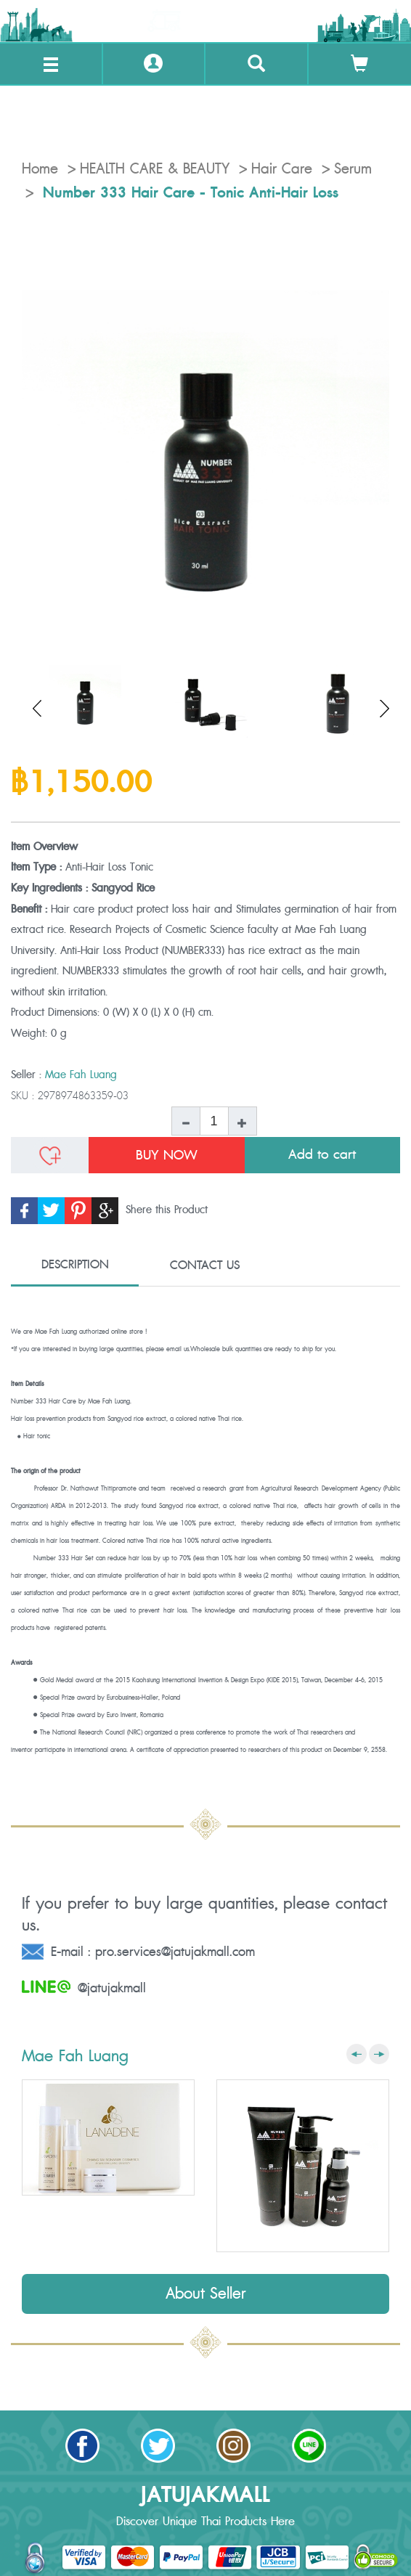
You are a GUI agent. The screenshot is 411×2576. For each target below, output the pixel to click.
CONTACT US (205, 1265)
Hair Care (281, 169)
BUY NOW (167, 1155)
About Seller (206, 2294)
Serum (353, 169)
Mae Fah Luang (81, 1075)
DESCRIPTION (75, 1265)
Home (40, 169)
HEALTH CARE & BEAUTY (154, 169)
